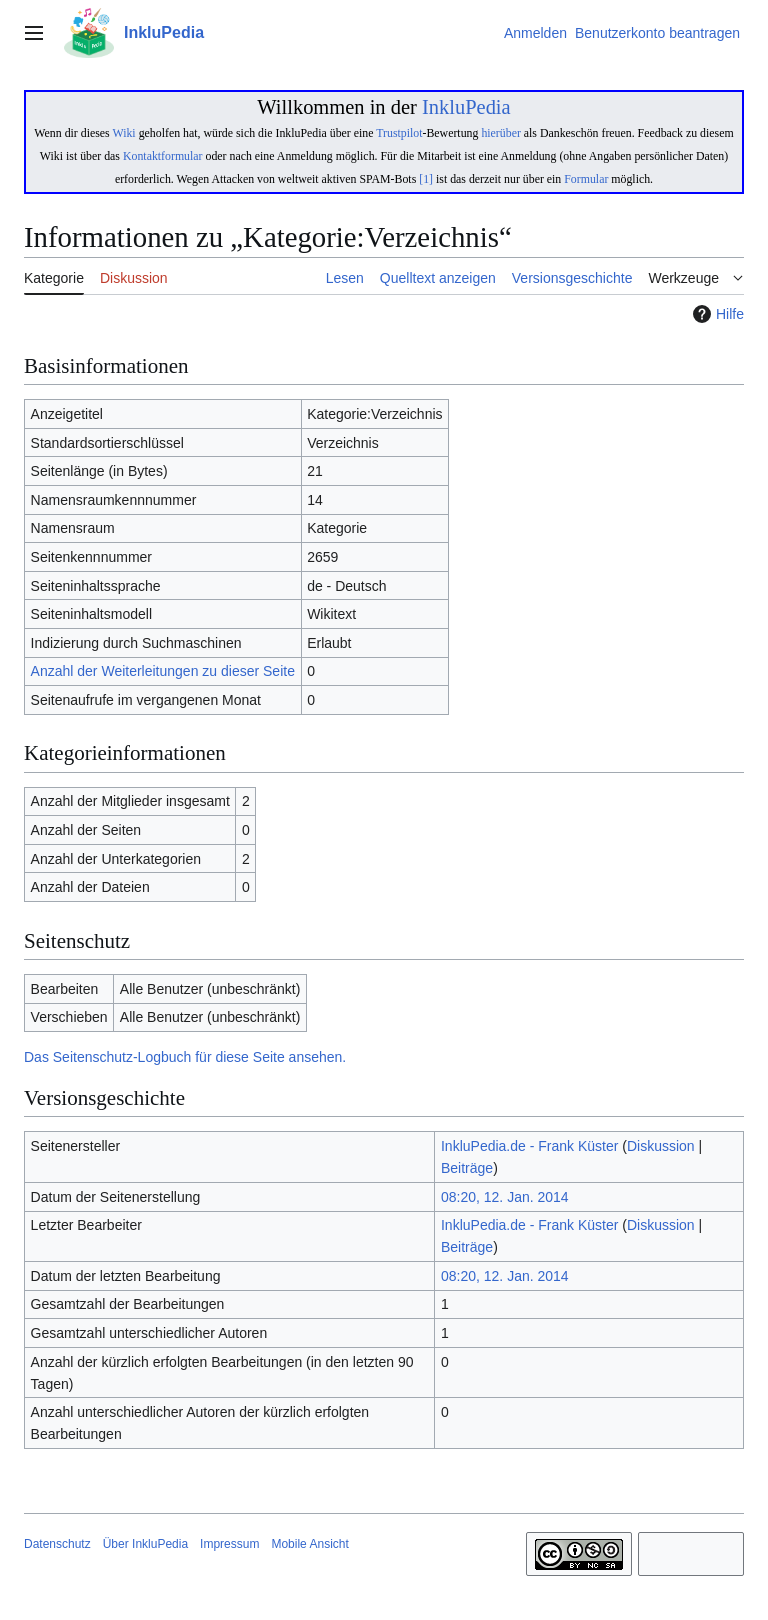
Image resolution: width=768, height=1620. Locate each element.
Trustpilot (399, 133)
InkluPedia (466, 107)
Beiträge (467, 1168)
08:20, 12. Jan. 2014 (505, 1197)
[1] (426, 179)
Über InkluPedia (145, 1544)
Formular (586, 179)
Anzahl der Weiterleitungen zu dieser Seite (163, 671)
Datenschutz (57, 1544)
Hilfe (716, 314)
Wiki (123, 133)
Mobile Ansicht (309, 1544)
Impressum (229, 1544)
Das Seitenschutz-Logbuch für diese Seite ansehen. (185, 1057)
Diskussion (661, 1146)
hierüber (500, 133)
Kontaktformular (163, 156)
